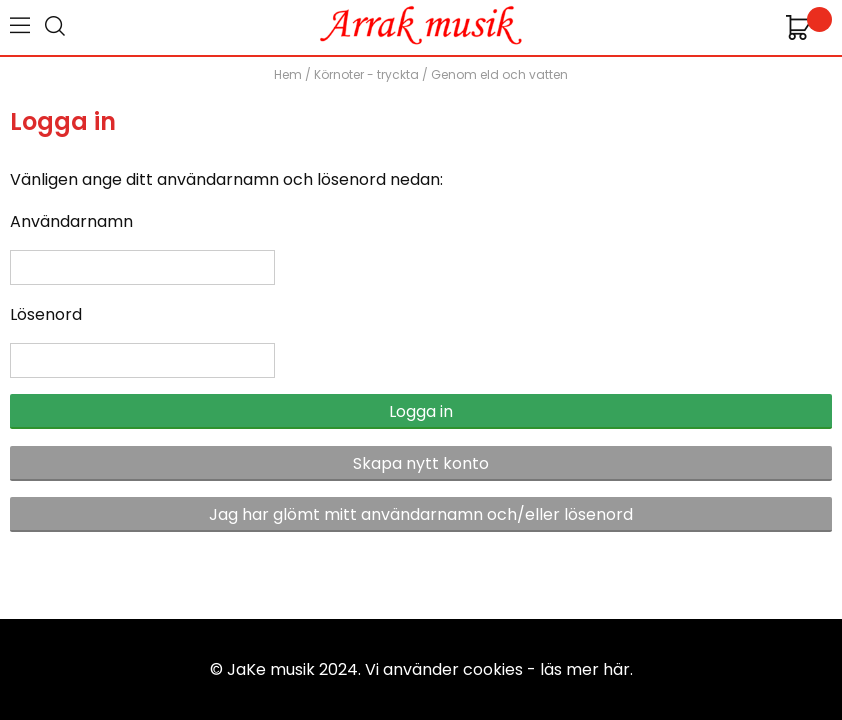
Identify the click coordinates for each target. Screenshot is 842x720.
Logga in (421, 411)
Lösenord (46, 314)
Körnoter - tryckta (366, 74)
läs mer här (585, 669)
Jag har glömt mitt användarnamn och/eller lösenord (421, 514)
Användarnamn (71, 221)
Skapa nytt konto (421, 463)
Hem (288, 74)
